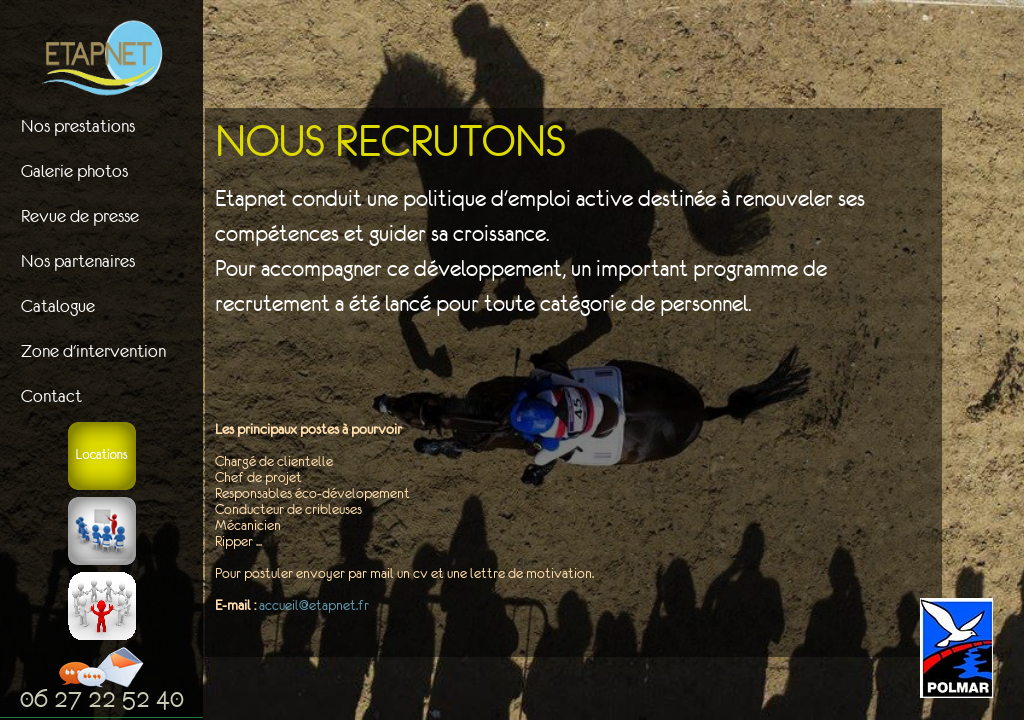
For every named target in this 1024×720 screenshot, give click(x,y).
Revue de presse (80, 216)
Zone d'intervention (93, 351)
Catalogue (58, 306)
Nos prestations (78, 126)
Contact (51, 396)
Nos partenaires (78, 261)
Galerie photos (74, 171)
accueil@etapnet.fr (314, 605)
